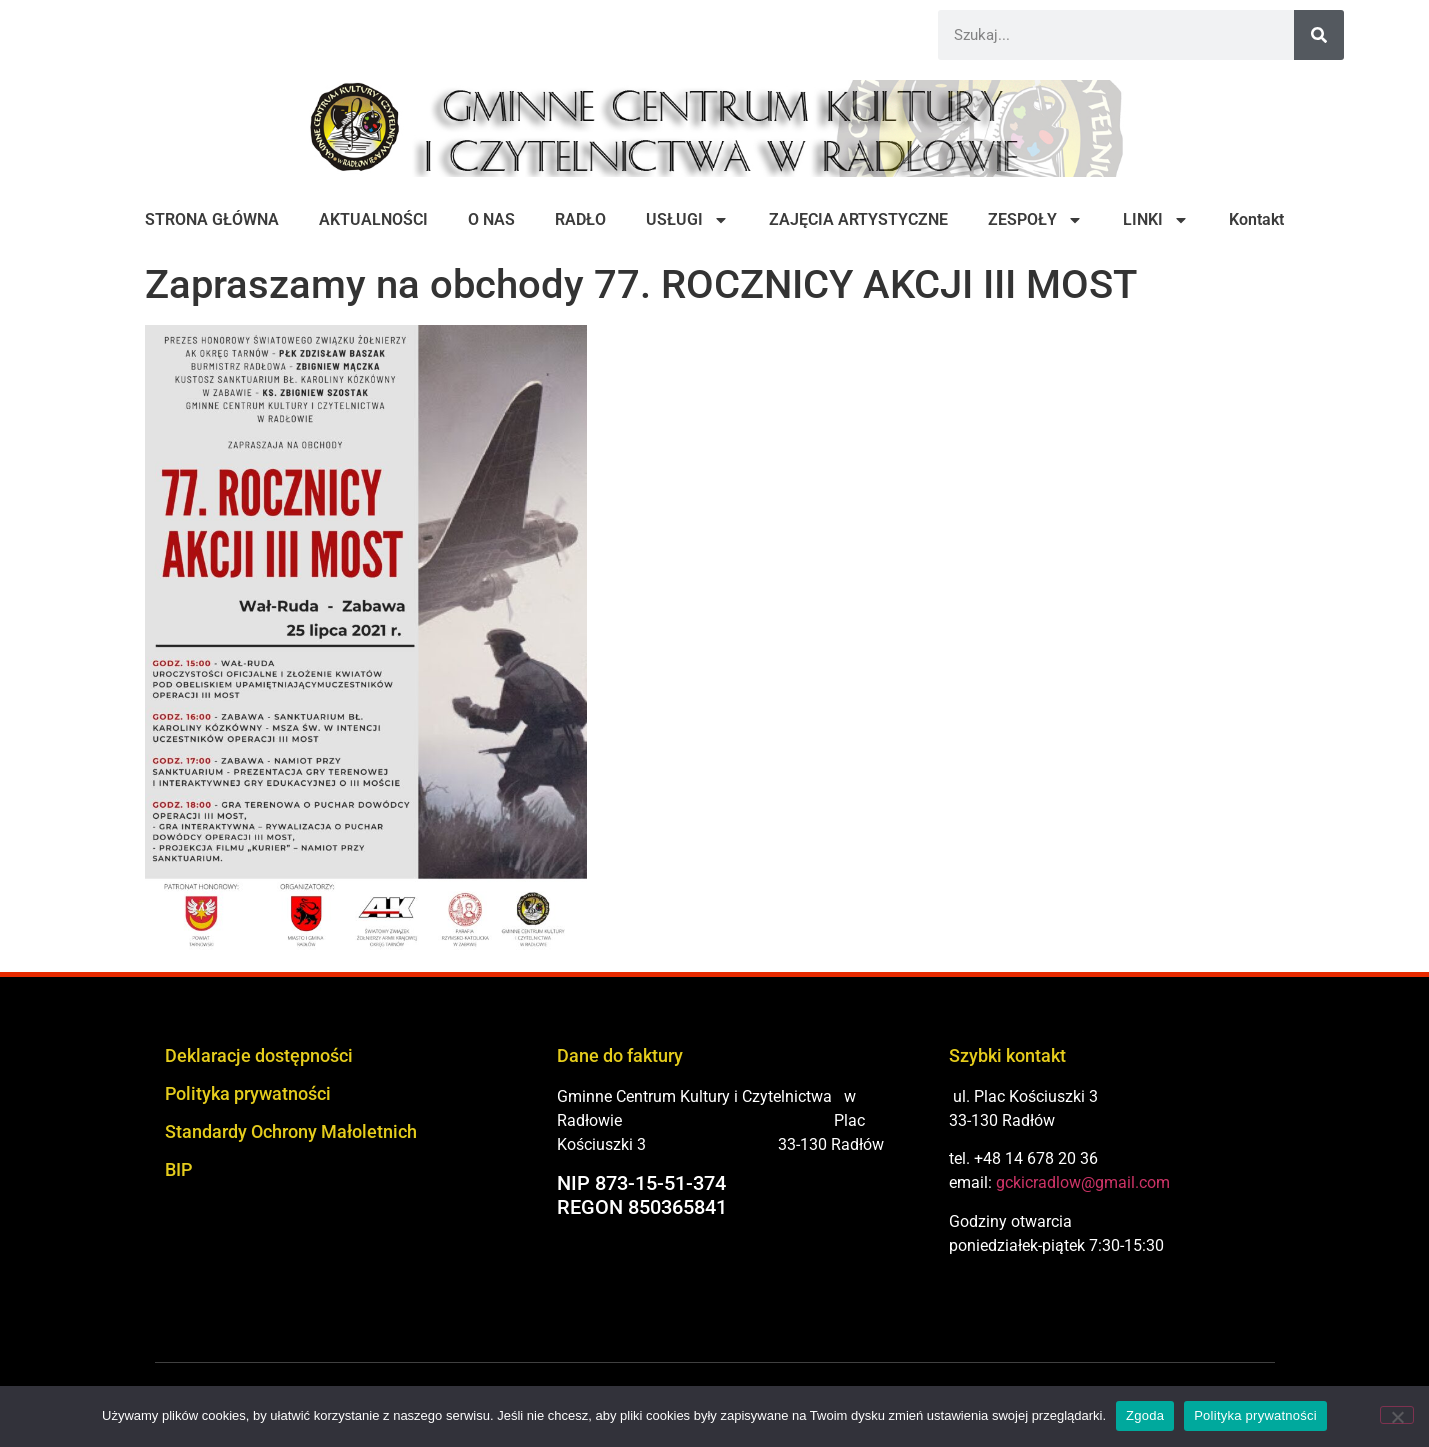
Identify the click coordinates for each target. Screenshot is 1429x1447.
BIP (178, 1169)
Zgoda (1145, 1415)
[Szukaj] (1319, 35)
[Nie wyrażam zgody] (1397, 1415)
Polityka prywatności (248, 1093)
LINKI (1156, 220)
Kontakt (1256, 219)
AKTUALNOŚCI (373, 219)
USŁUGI (687, 220)
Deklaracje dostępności (259, 1055)
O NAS (491, 219)
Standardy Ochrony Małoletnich (291, 1131)
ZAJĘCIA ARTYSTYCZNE (858, 219)
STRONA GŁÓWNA (212, 219)
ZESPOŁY (1035, 220)
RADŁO (580, 219)
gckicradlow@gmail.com (1083, 1182)
